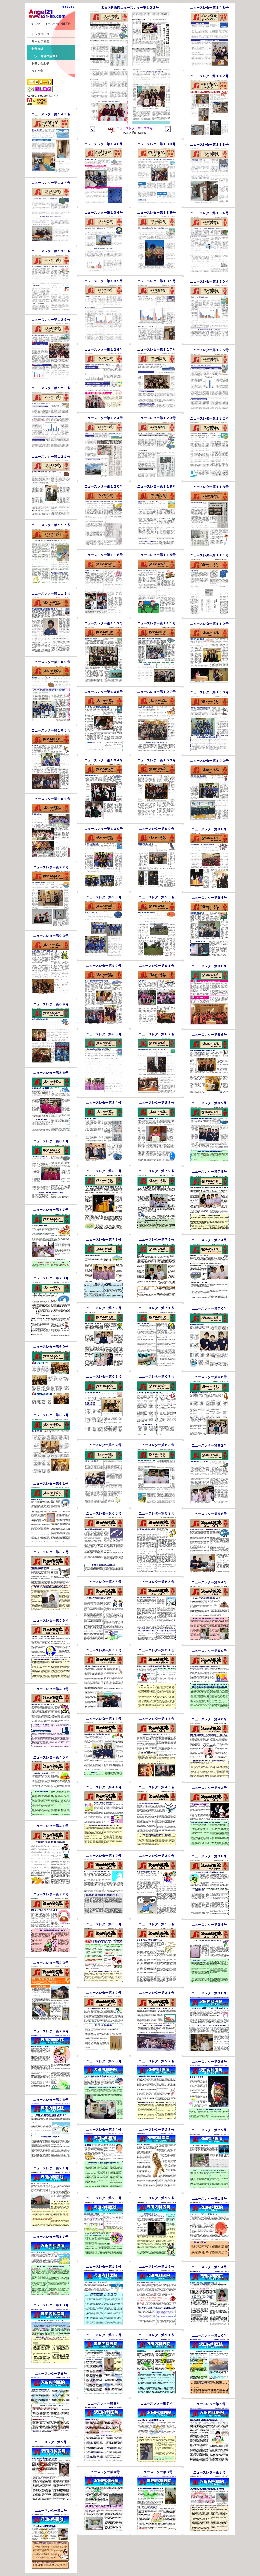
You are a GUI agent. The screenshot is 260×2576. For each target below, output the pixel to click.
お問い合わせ (40, 63)
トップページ (40, 34)
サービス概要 (40, 41)
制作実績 (37, 49)
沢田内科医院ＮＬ (44, 56)
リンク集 (37, 71)
